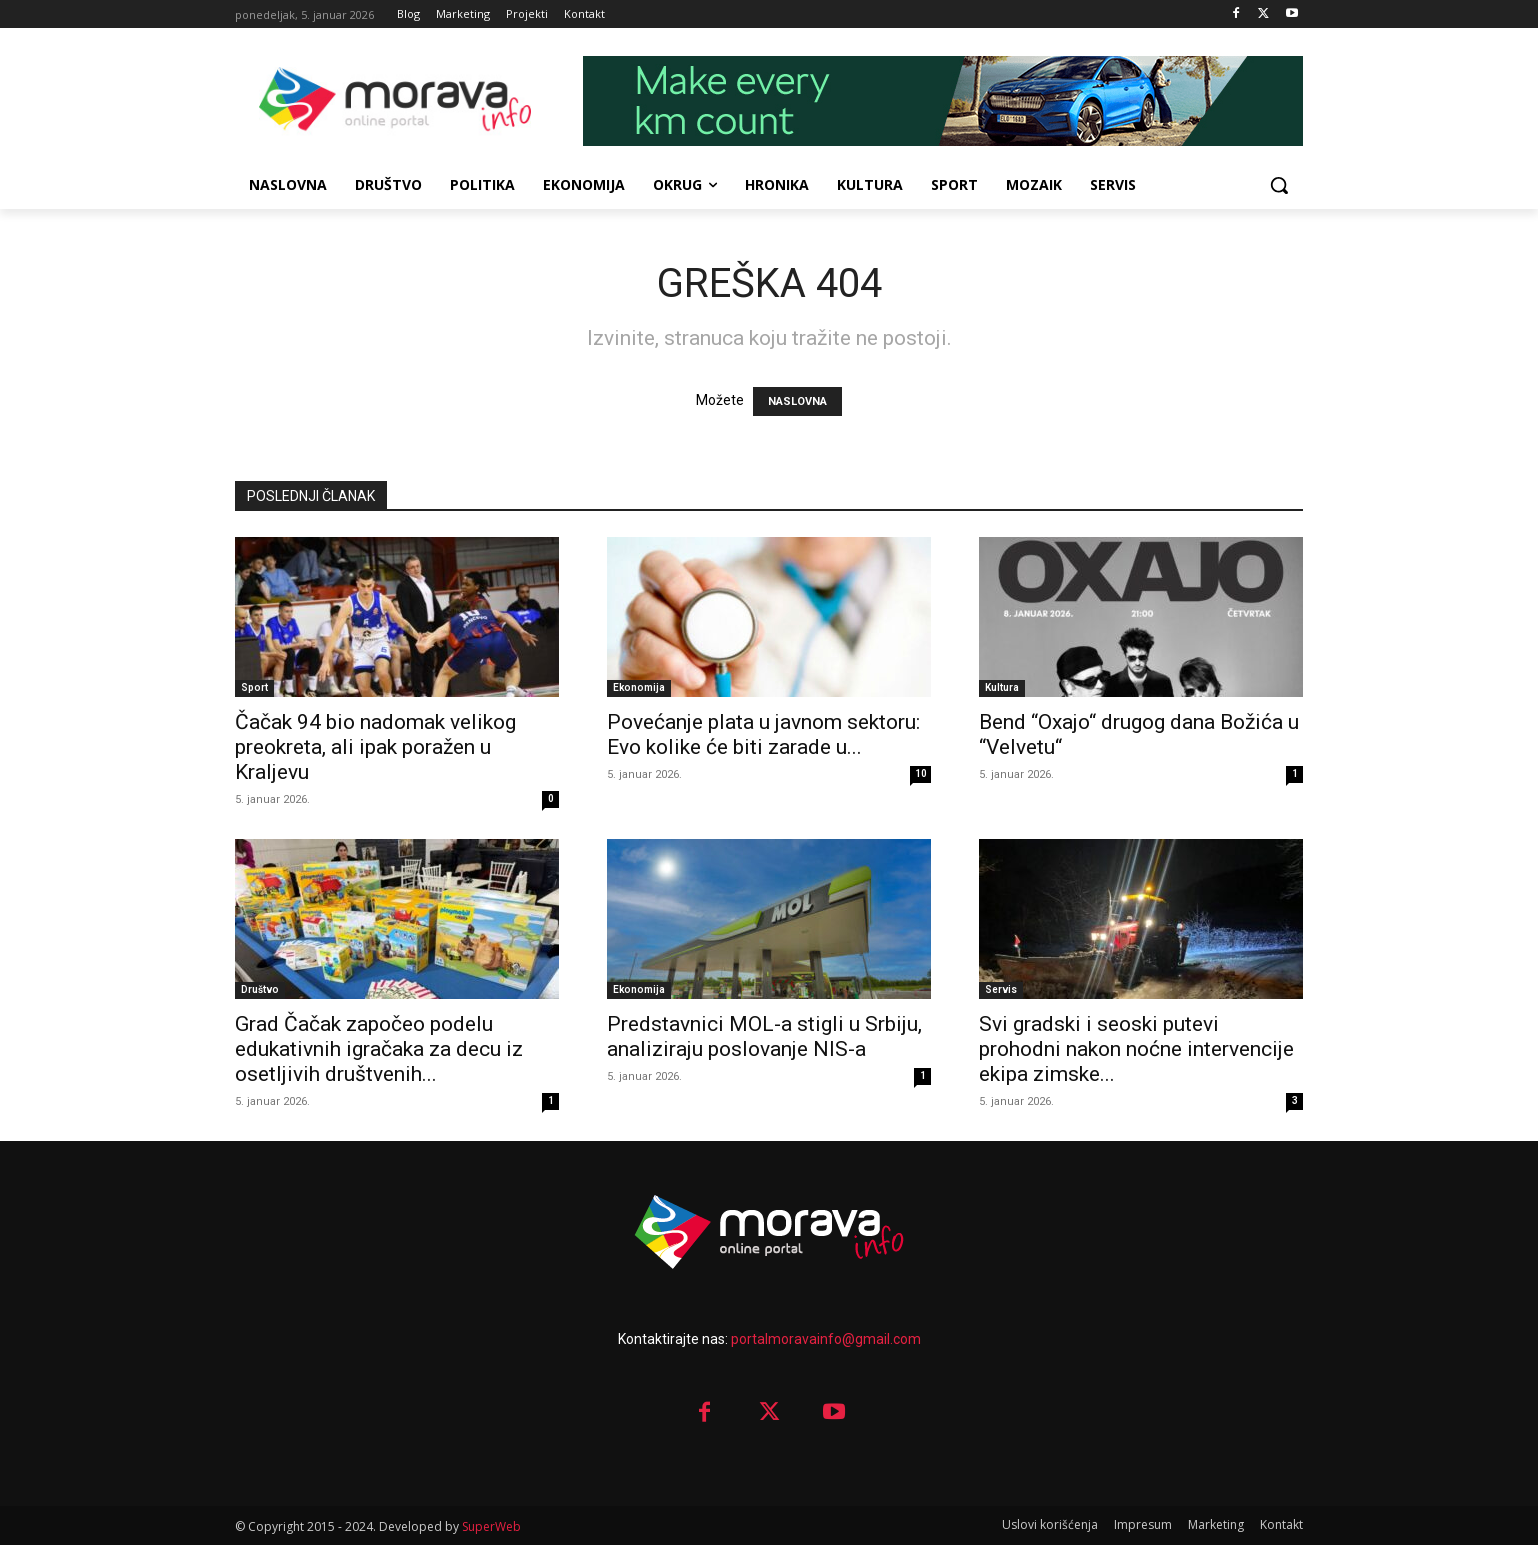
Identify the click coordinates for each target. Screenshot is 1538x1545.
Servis (1001, 989)
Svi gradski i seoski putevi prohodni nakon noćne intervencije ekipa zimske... (1136, 1049)
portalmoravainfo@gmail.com (826, 1339)
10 (921, 773)
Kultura (1002, 687)
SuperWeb (491, 1526)
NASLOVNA (797, 401)
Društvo (260, 989)
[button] (1279, 185)
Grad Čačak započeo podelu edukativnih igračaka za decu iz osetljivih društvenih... (379, 1049)
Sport (254, 687)
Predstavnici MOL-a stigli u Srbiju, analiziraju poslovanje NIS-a (764, 1036)
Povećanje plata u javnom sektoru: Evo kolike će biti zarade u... (763, 734)
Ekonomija (639, 687)
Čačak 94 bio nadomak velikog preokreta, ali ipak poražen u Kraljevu (375, 747)
